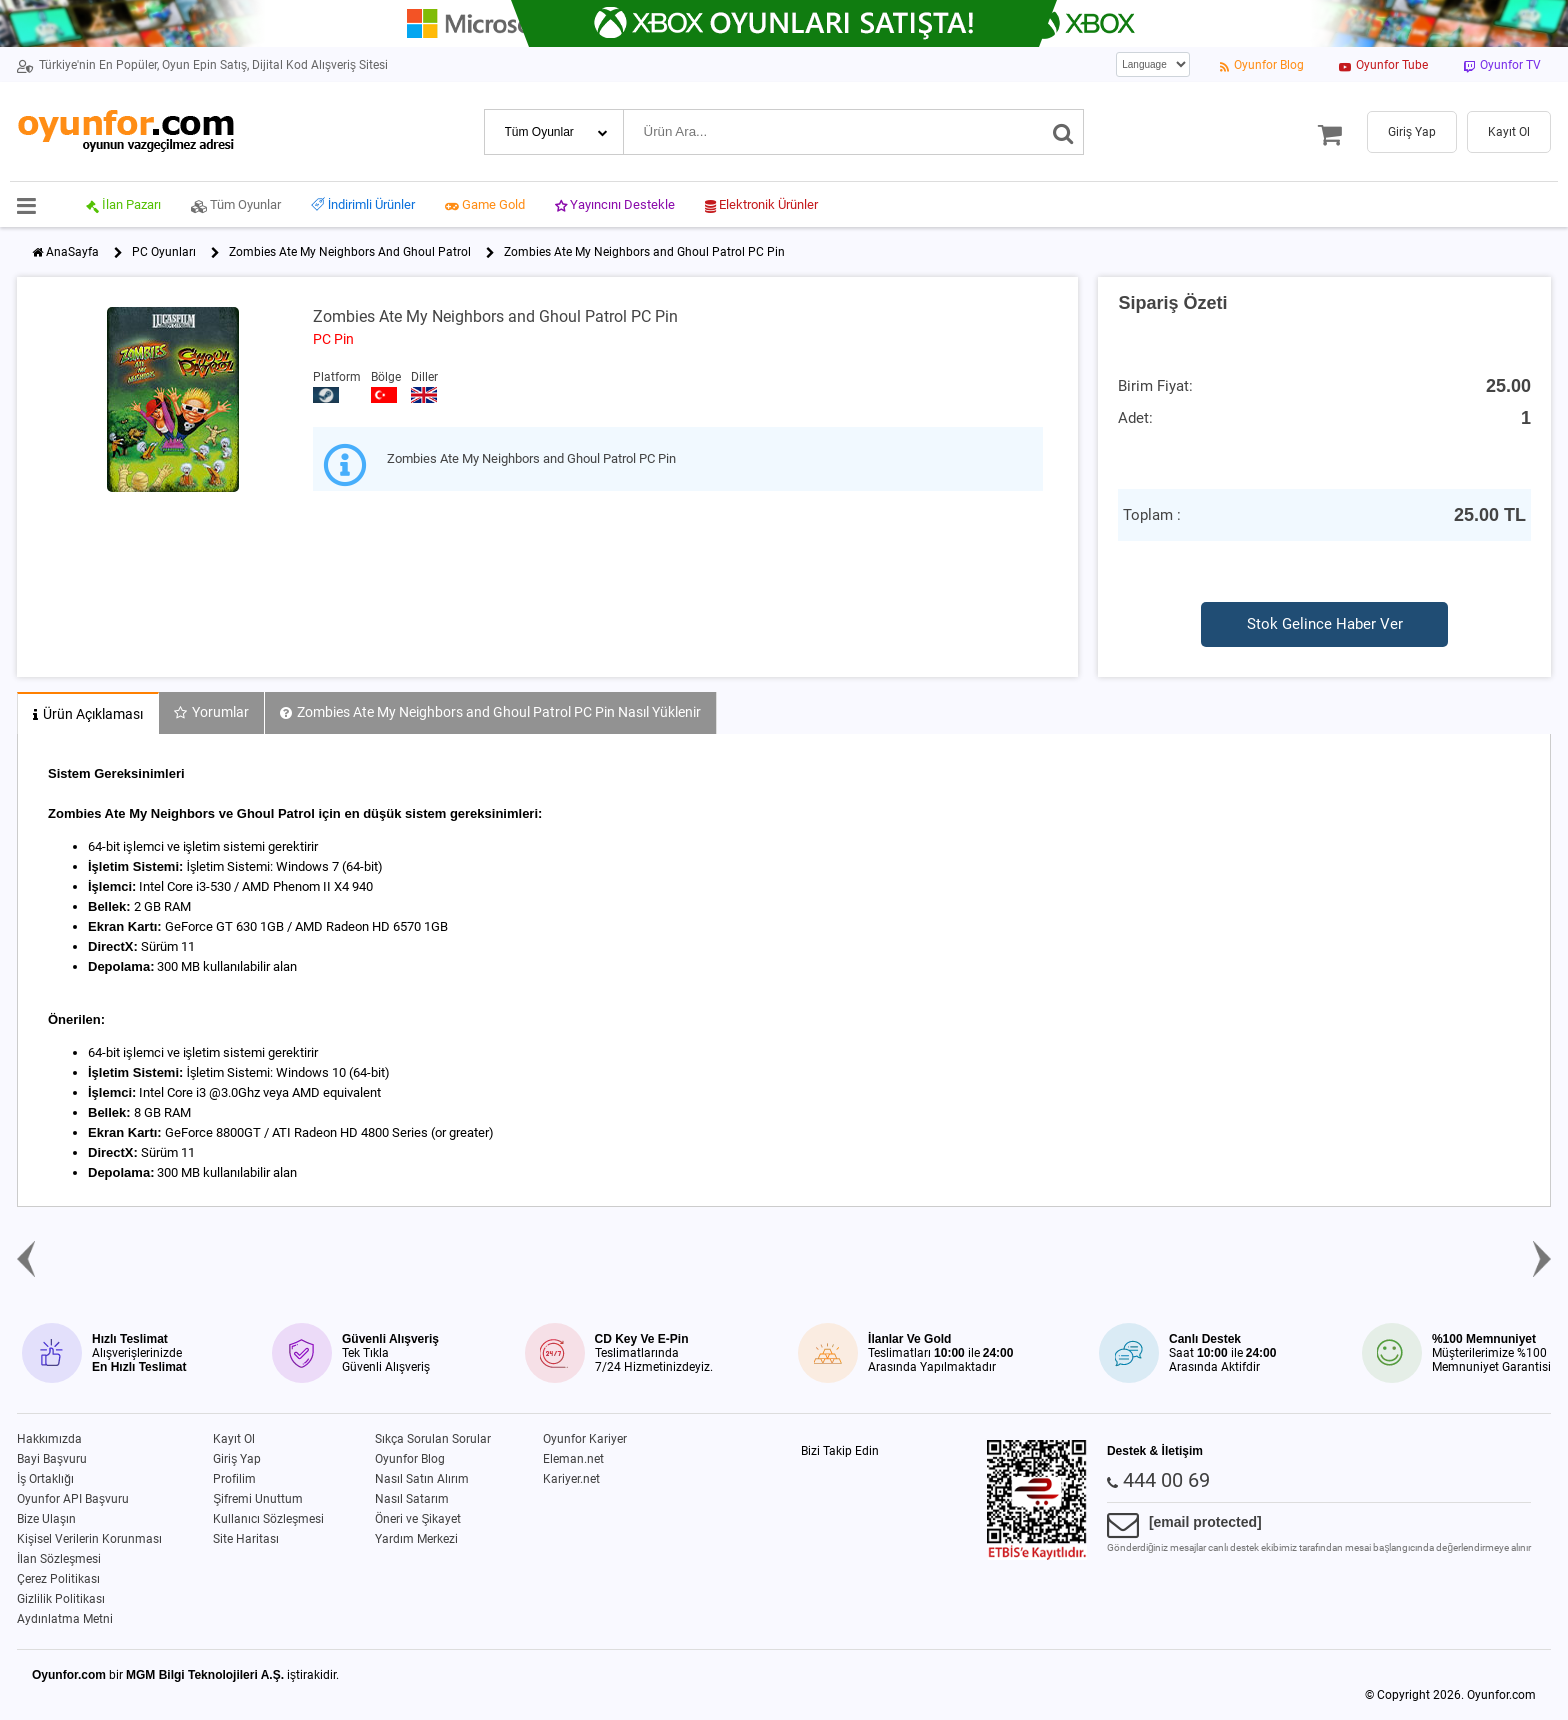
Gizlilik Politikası (61, 1599)
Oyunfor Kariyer (585, 1439)
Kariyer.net (571, 1479)
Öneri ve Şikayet (418, 1519)
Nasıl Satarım (412, 1499)
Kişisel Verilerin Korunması (89, 1539)
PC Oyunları (164, 252)
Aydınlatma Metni (65, 1619)
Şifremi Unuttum (258, 1499)
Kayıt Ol (234, 1439)
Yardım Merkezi (416, 1539)
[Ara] (1063, 132)
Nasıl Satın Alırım (422, 1479)
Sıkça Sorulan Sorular (433, 1439)
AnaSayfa (72, 252)
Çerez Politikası (58, 1579)
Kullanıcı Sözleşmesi (268, 1519)
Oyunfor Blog (410, 1459)
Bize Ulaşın (46, 1519)
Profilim (234, 1479)
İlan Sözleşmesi (59, 1559)
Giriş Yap (237, 1459)
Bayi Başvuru (52, 1459)
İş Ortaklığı (45, 1479)
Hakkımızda (49, 1439)
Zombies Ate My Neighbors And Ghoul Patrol (350, 252)
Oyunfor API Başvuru (73, 1499)
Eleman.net (573, 1459)
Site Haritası (246, 1539)
